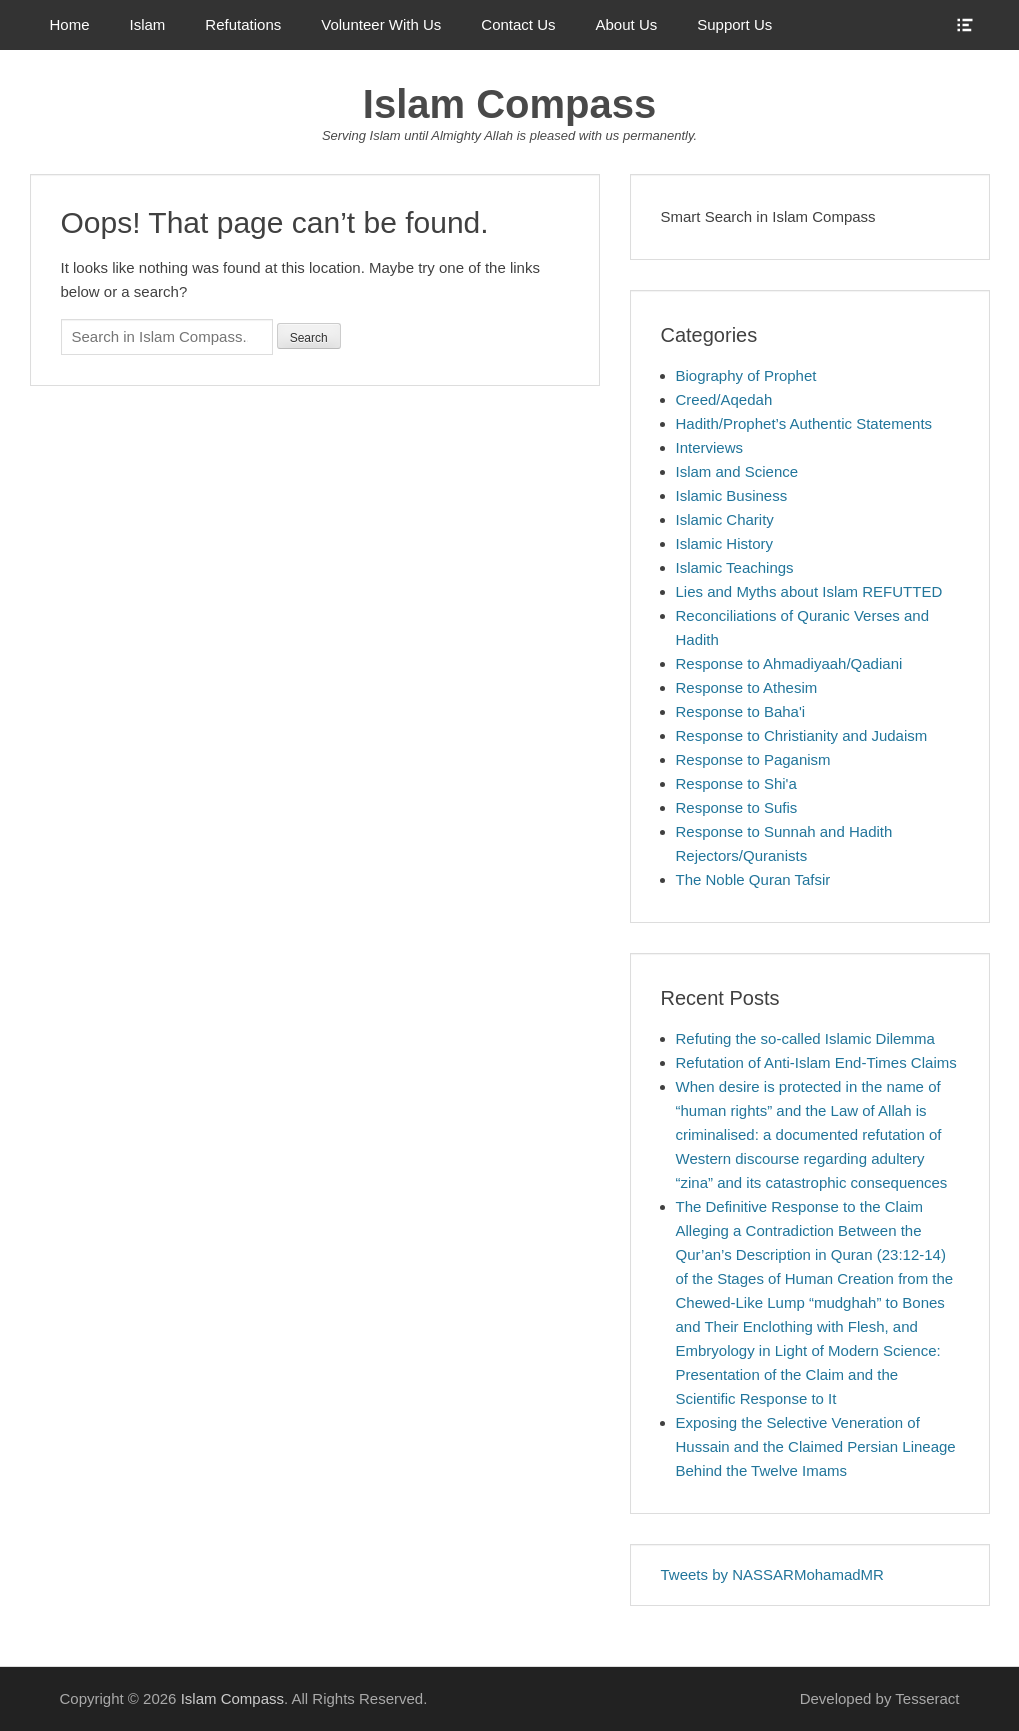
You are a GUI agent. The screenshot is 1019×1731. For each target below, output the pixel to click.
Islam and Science (737, 471)
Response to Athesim (747, 687)
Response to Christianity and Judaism (802, 735)
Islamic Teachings (735, 567)
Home (70, 24)
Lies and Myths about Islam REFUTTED (809, 591)
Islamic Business (732, 495)
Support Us (734, 24)
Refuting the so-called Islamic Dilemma (805, 1038)
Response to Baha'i (741, 711)
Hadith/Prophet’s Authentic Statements (804, 423)
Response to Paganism (753, 759)
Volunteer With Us (381, 24)
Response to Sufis (737, 807)
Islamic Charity (725, 519)
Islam (148, 24)
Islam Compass (509, 104)
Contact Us (518, 24)
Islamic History (725, 543)
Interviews (710, 447)
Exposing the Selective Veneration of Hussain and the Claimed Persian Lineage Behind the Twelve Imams (816, 1446)
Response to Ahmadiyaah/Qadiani (789, 663)
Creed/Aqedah (724, 399)
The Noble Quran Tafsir (753, 879)
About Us (627, 24)
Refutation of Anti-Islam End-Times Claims (816, 1062)
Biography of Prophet (746, 375)
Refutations (243, 24)
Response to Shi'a (736, 783)
